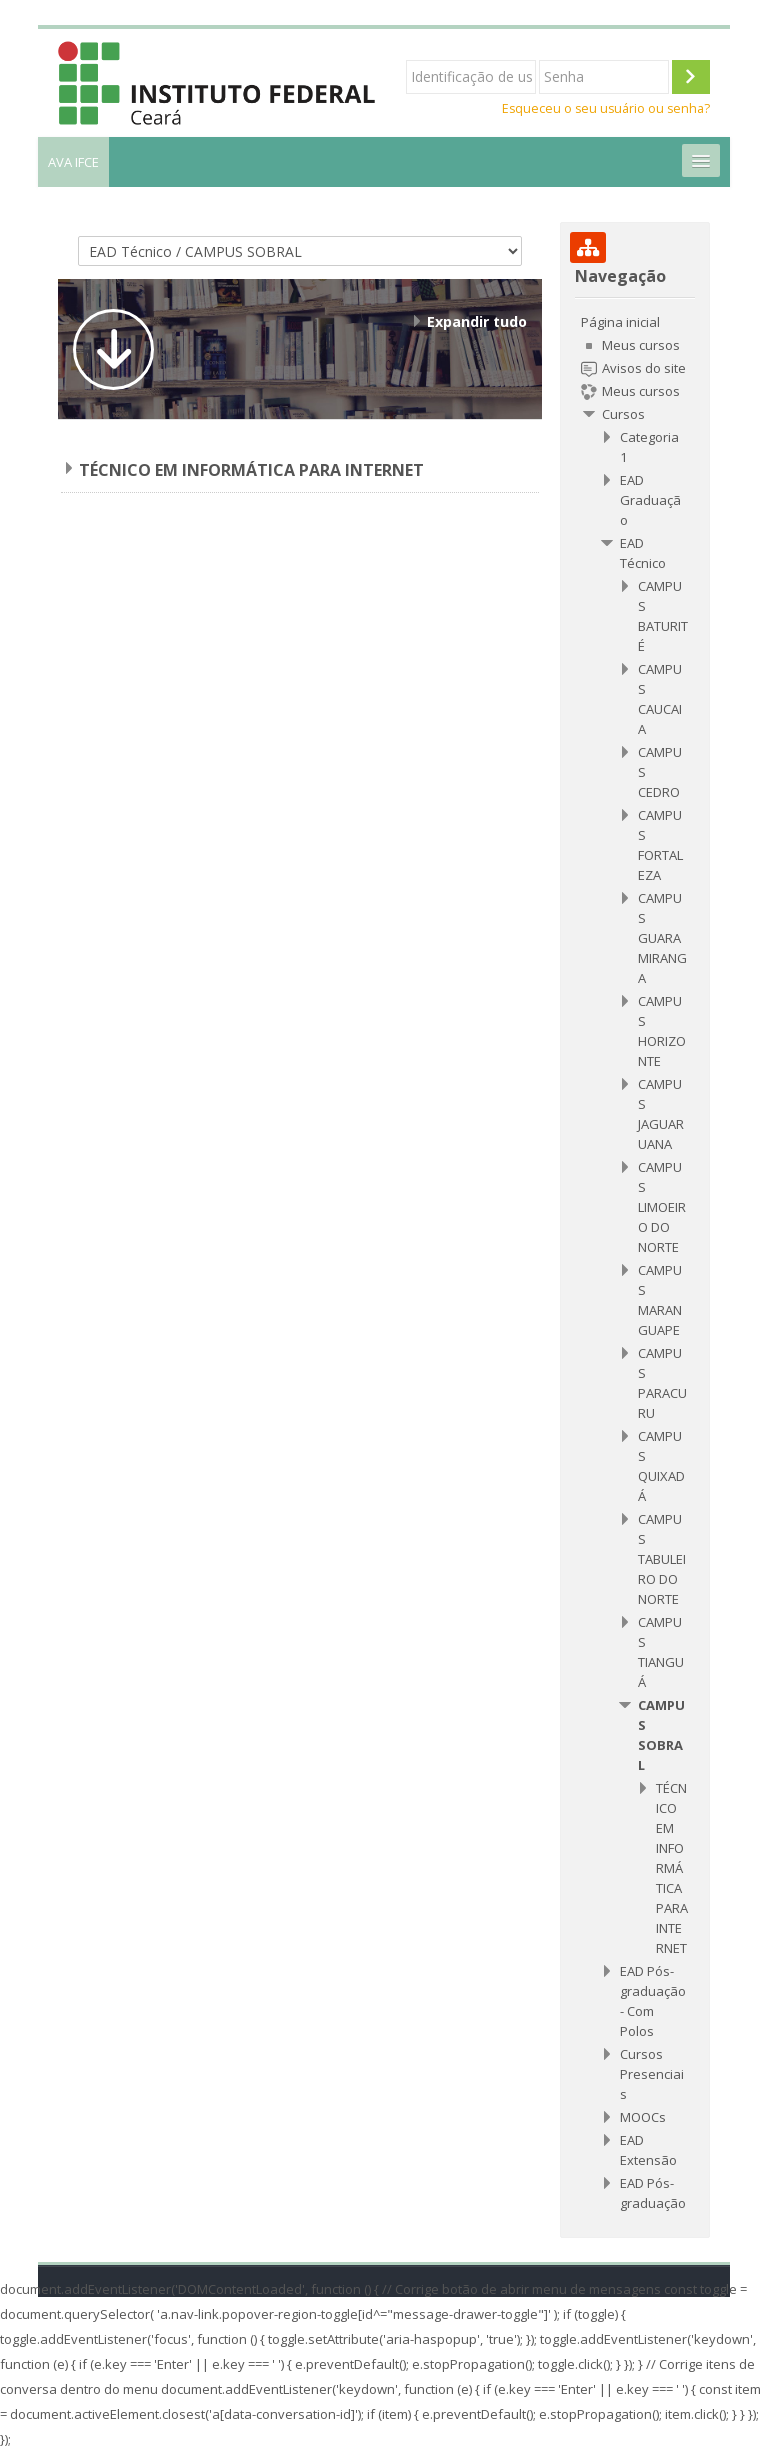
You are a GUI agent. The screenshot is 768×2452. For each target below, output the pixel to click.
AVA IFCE (73, 162)
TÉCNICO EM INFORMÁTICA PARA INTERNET (251, 470)
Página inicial (620, 322)
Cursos (623, 414)
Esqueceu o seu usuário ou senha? (606, 108)
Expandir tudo (477, 321)
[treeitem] (634, 1262)
